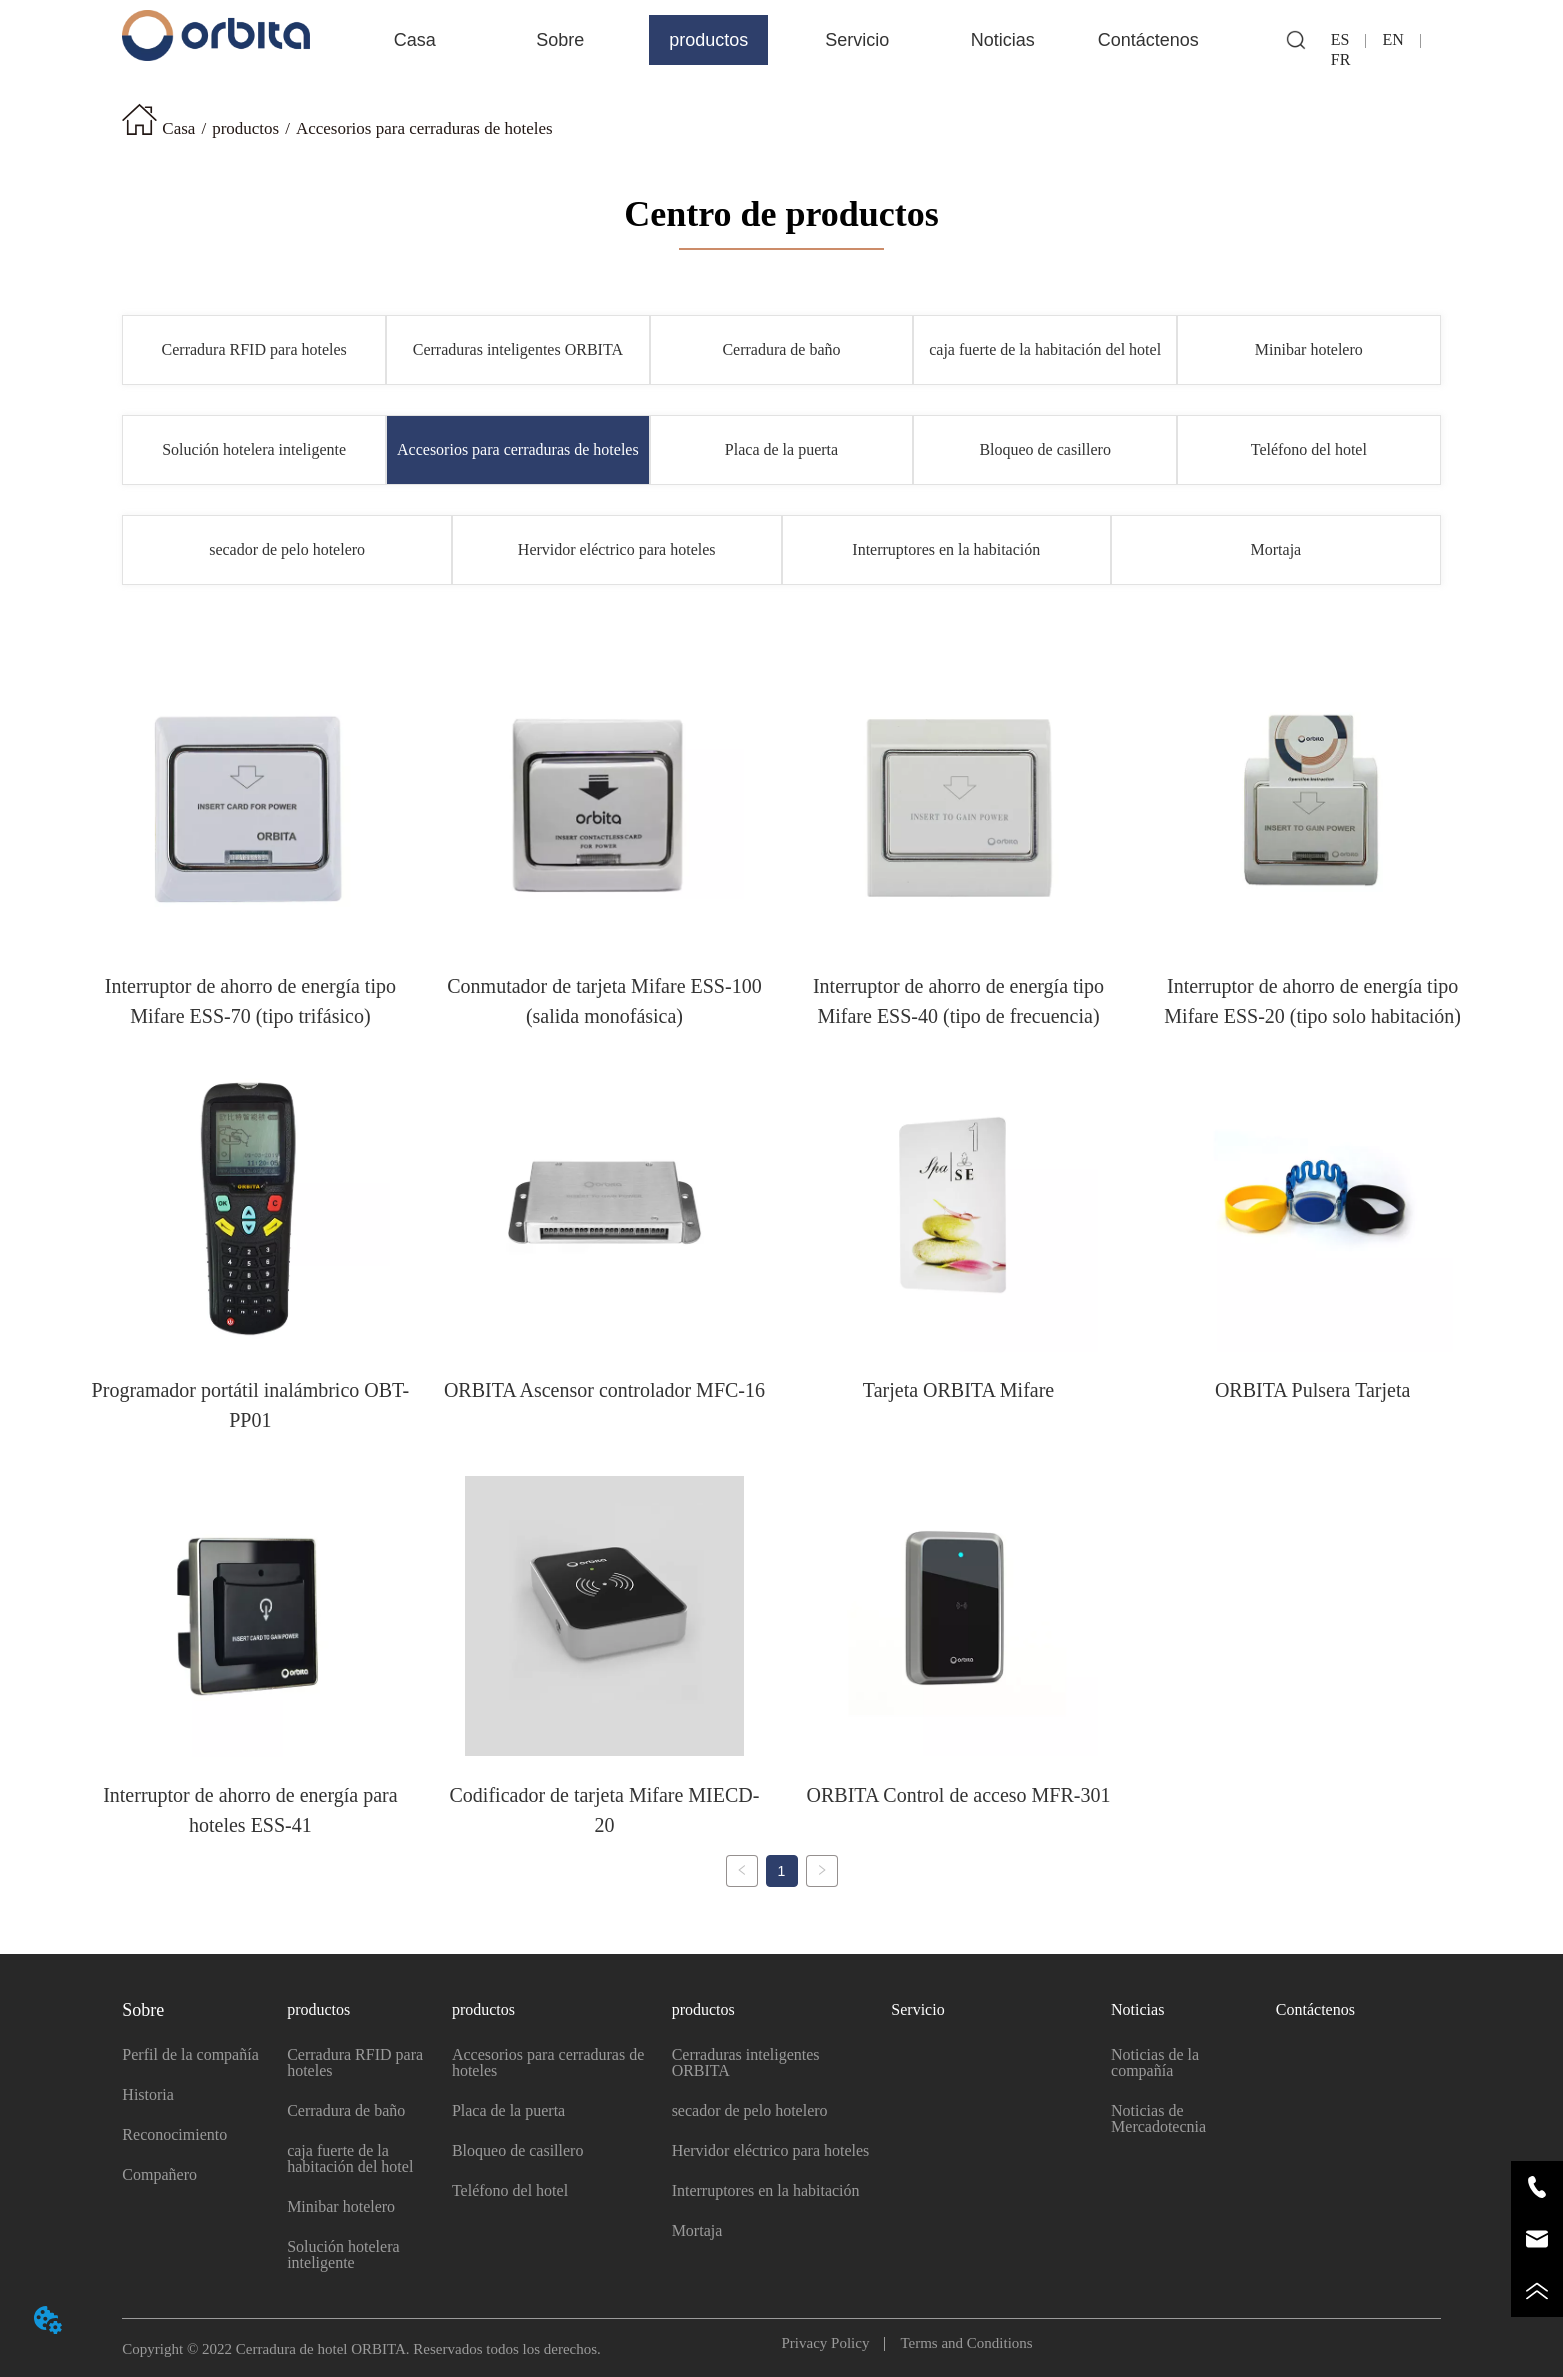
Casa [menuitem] (415, 40)
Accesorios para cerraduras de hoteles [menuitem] (518, 449)
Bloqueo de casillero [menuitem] (1045, 449)
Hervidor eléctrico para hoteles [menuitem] (617, 549)
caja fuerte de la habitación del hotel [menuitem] (1045, 349)
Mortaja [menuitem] (1276, 549)
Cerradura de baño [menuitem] (781, 349)
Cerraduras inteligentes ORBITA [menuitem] (518, 349)
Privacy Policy (833, 2336)
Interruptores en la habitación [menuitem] (946, 549)
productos (245, 128)
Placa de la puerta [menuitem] (781, 449)
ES (1348, 39)
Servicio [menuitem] (857, 40)
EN (1392, 39)
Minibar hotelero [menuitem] (1309, 349)
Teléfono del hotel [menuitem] (1309, 449)
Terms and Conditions (958, 2336)
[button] (560, 40)
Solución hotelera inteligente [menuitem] (254, 449)
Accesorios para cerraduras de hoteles (424, 128)
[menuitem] (560, 40)
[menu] (781, 40)
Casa (178, 128)
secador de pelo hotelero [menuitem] (287, 549)
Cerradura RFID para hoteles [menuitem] (254, 349)
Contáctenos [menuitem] (1148, 40)
